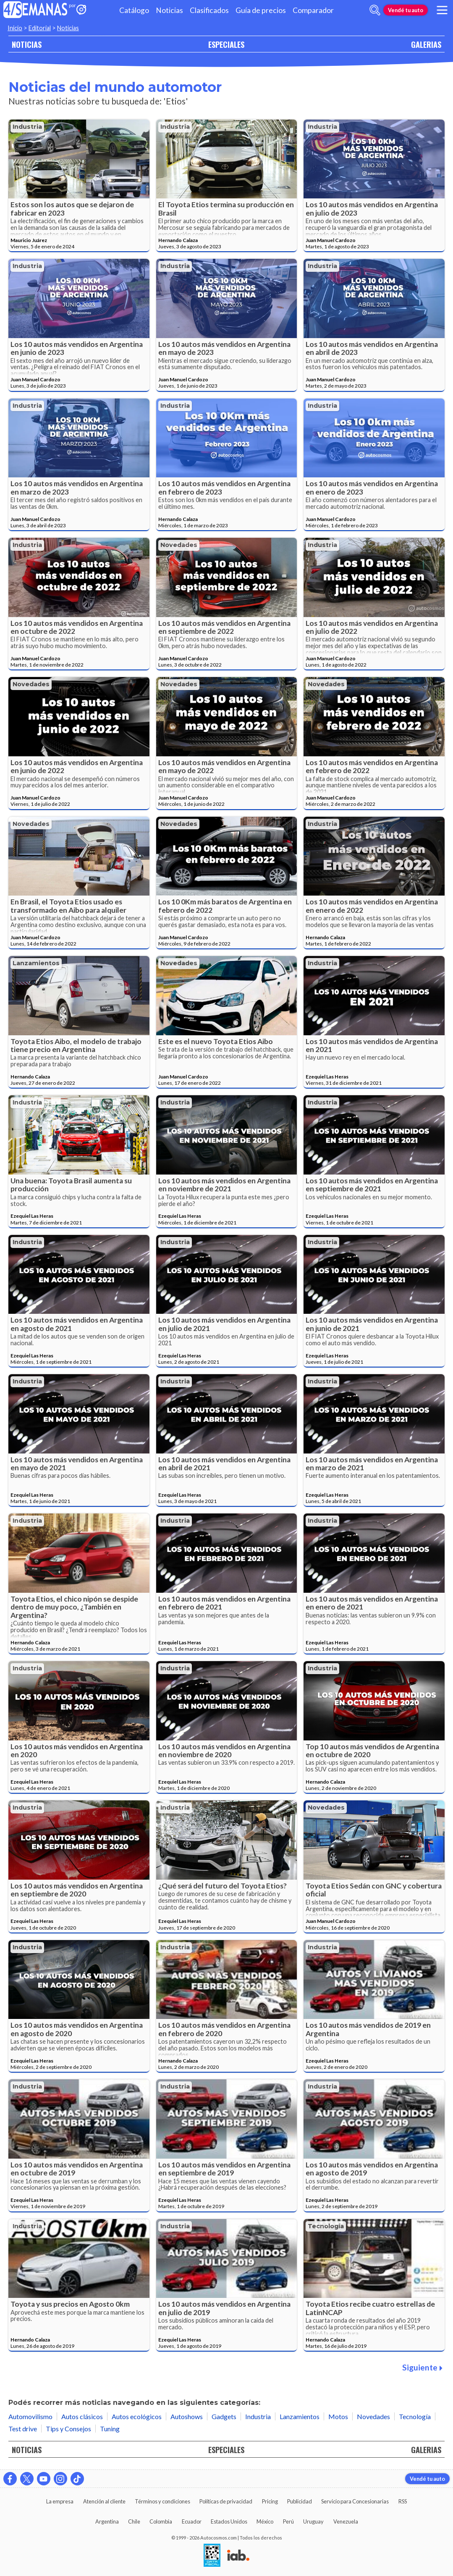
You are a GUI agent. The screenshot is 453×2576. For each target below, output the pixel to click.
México (265, 2521)
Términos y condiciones (162, 2501)
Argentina (107, 2521)
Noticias (169, 10)
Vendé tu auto (405, 10)
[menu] (442, 10)
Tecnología (326, 2226)
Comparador (313, 10)
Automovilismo (30, 2416)
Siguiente (422, 2367)
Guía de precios (261, 10)
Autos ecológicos (137, 2416)
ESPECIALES (226, 44)
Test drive (22, 2429)
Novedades (178, 545)
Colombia (160, 2521)
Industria (27, 126)
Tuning (110, 2429)
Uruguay (313, 2521)
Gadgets (224, 2416)
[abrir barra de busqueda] (375, 10)
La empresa (59, 2501)
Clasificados (209, 10)
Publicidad (299, 2501)
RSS (402, 2501)
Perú (288, 2521)
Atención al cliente (104, 2501)
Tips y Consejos (68, 2429)
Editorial (40, 27)
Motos (338, 2416)
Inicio (15, 27)
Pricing (270, 2501)
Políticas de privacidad (225, 2501)
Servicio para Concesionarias (355, 2501)
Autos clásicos (82, 2416)
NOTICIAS (27, 44)
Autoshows (186, 2416)
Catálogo (134, 10)
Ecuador (192, 2521)
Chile (134, 2521)
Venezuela (345, 2521)
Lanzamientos (36, 963)
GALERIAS (426, 44)
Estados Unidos (229, 2521)
